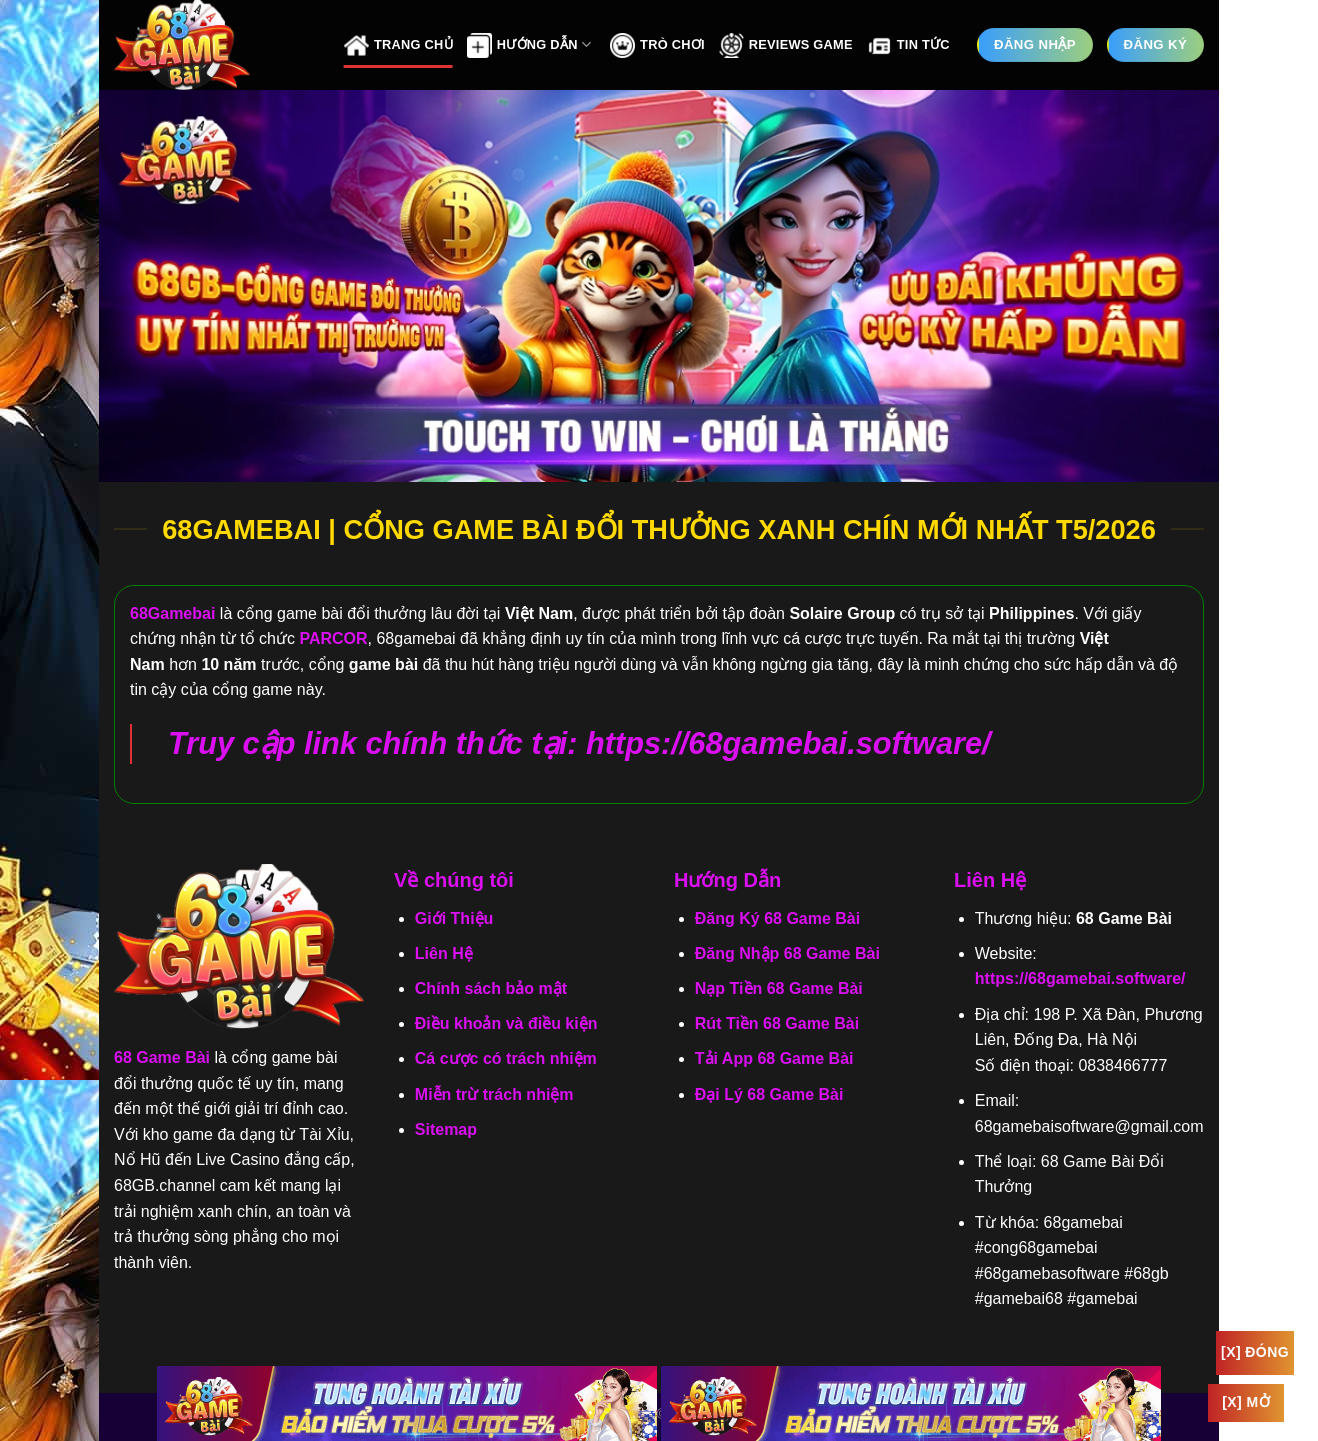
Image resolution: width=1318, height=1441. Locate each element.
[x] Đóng (1255, 1352)
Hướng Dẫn (529, 45)
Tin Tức (908, 45)
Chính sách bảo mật (491, 988)
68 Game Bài (162, 1057)
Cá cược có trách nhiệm (506, 1058)
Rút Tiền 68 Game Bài (777, 1023)
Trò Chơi (657, 45)
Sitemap (446, 1129)
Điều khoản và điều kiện (506, 1023)
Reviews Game (786, 45)
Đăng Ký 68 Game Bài (777, 918)
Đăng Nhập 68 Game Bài (787, 953)
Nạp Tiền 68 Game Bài (779, 988)
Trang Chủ (398, 45)
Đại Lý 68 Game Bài (769, 1094)
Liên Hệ (444, 953)
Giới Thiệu (454, 918)
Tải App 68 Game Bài (774, 1058)
